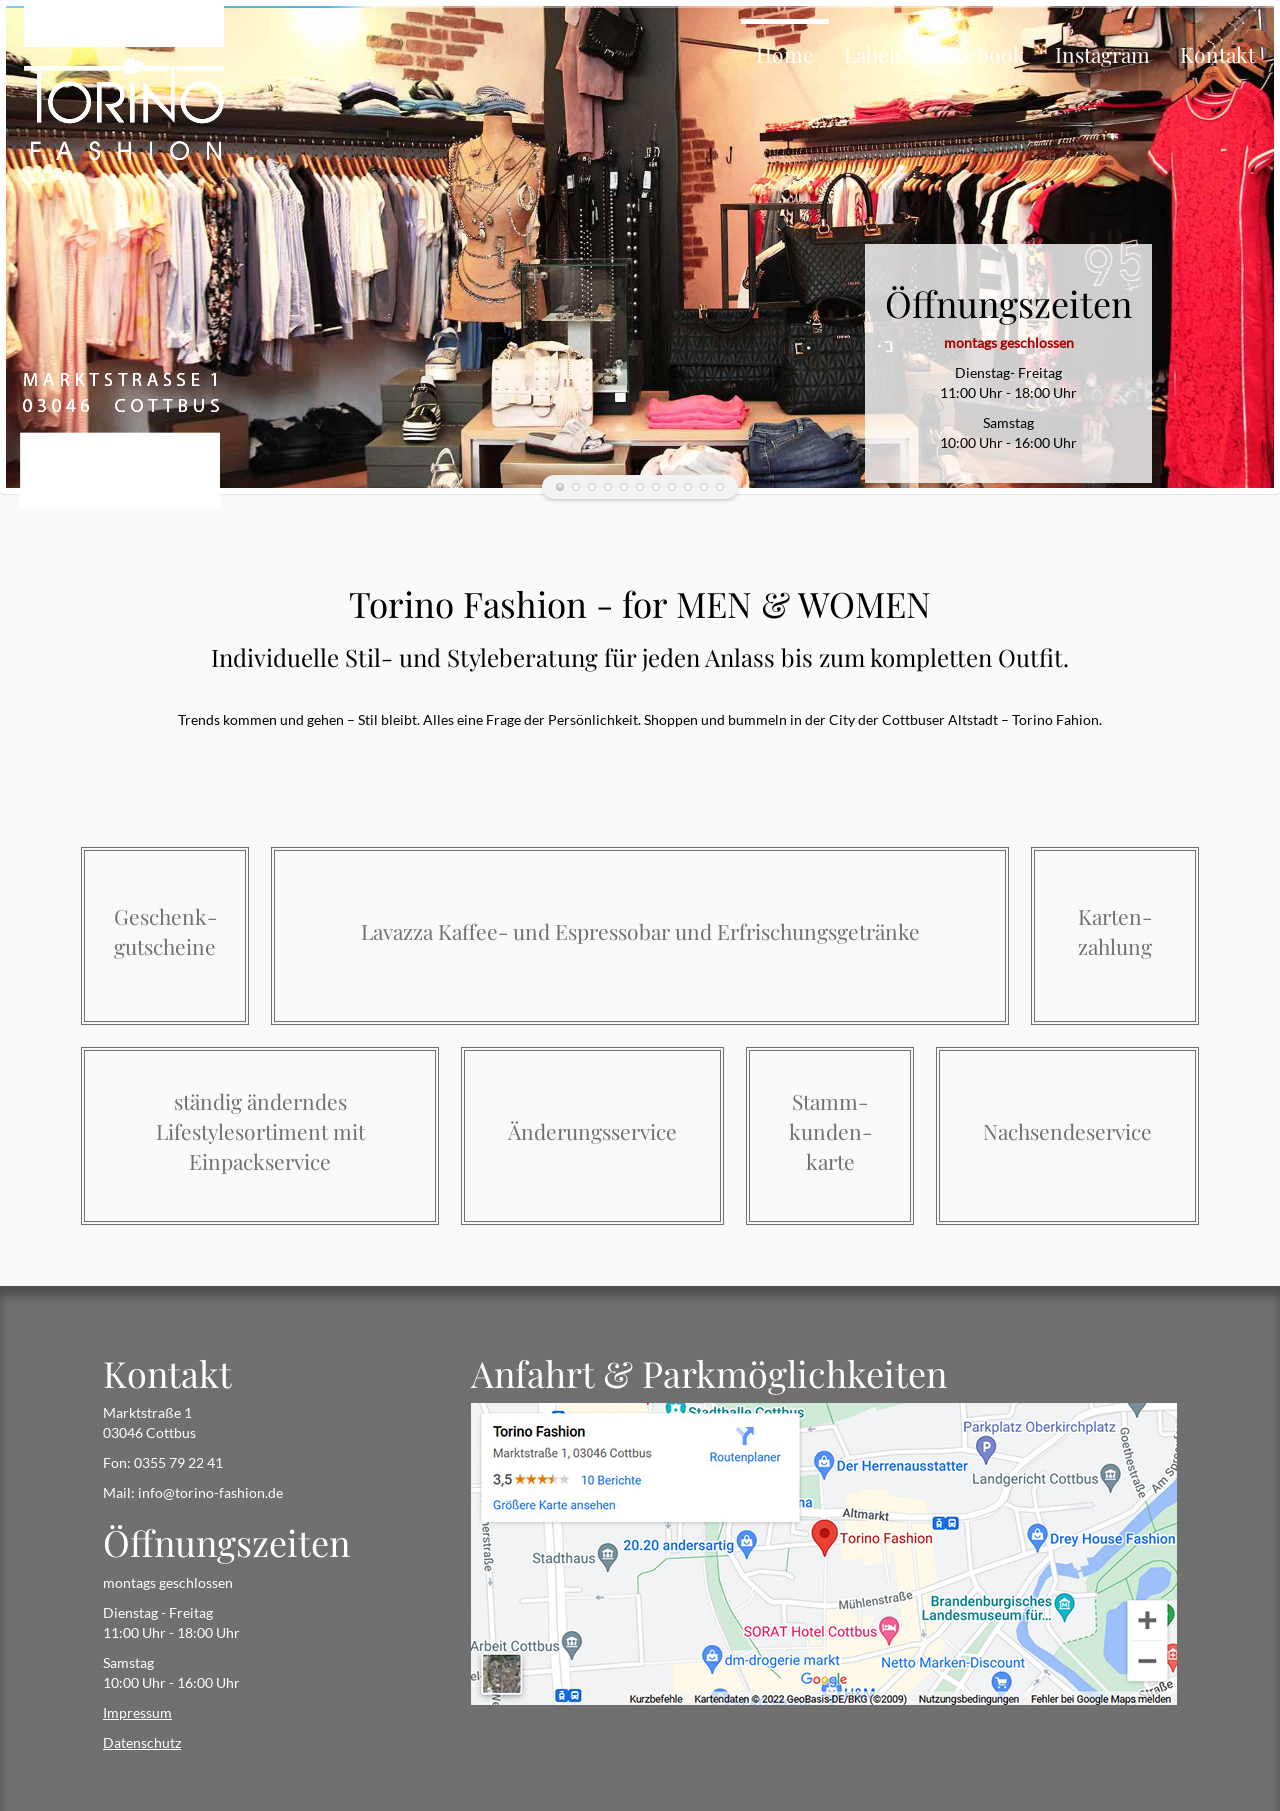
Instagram (1102, 54)
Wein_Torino (640, 487)
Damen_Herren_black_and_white (592, 487)
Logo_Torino (688, 487)
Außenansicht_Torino (720, 487)
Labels (874, 54)
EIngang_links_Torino (656, 487)
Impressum (137, 1712)
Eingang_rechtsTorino (624, 487)
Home (785, 54)
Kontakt (1217, 54)
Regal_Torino (672, 487)
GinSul (576, 487)
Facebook (979, 54)
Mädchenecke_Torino (560, 487)
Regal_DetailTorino (704, 487)
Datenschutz (142, 1742)
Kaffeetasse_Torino (608, 487)
